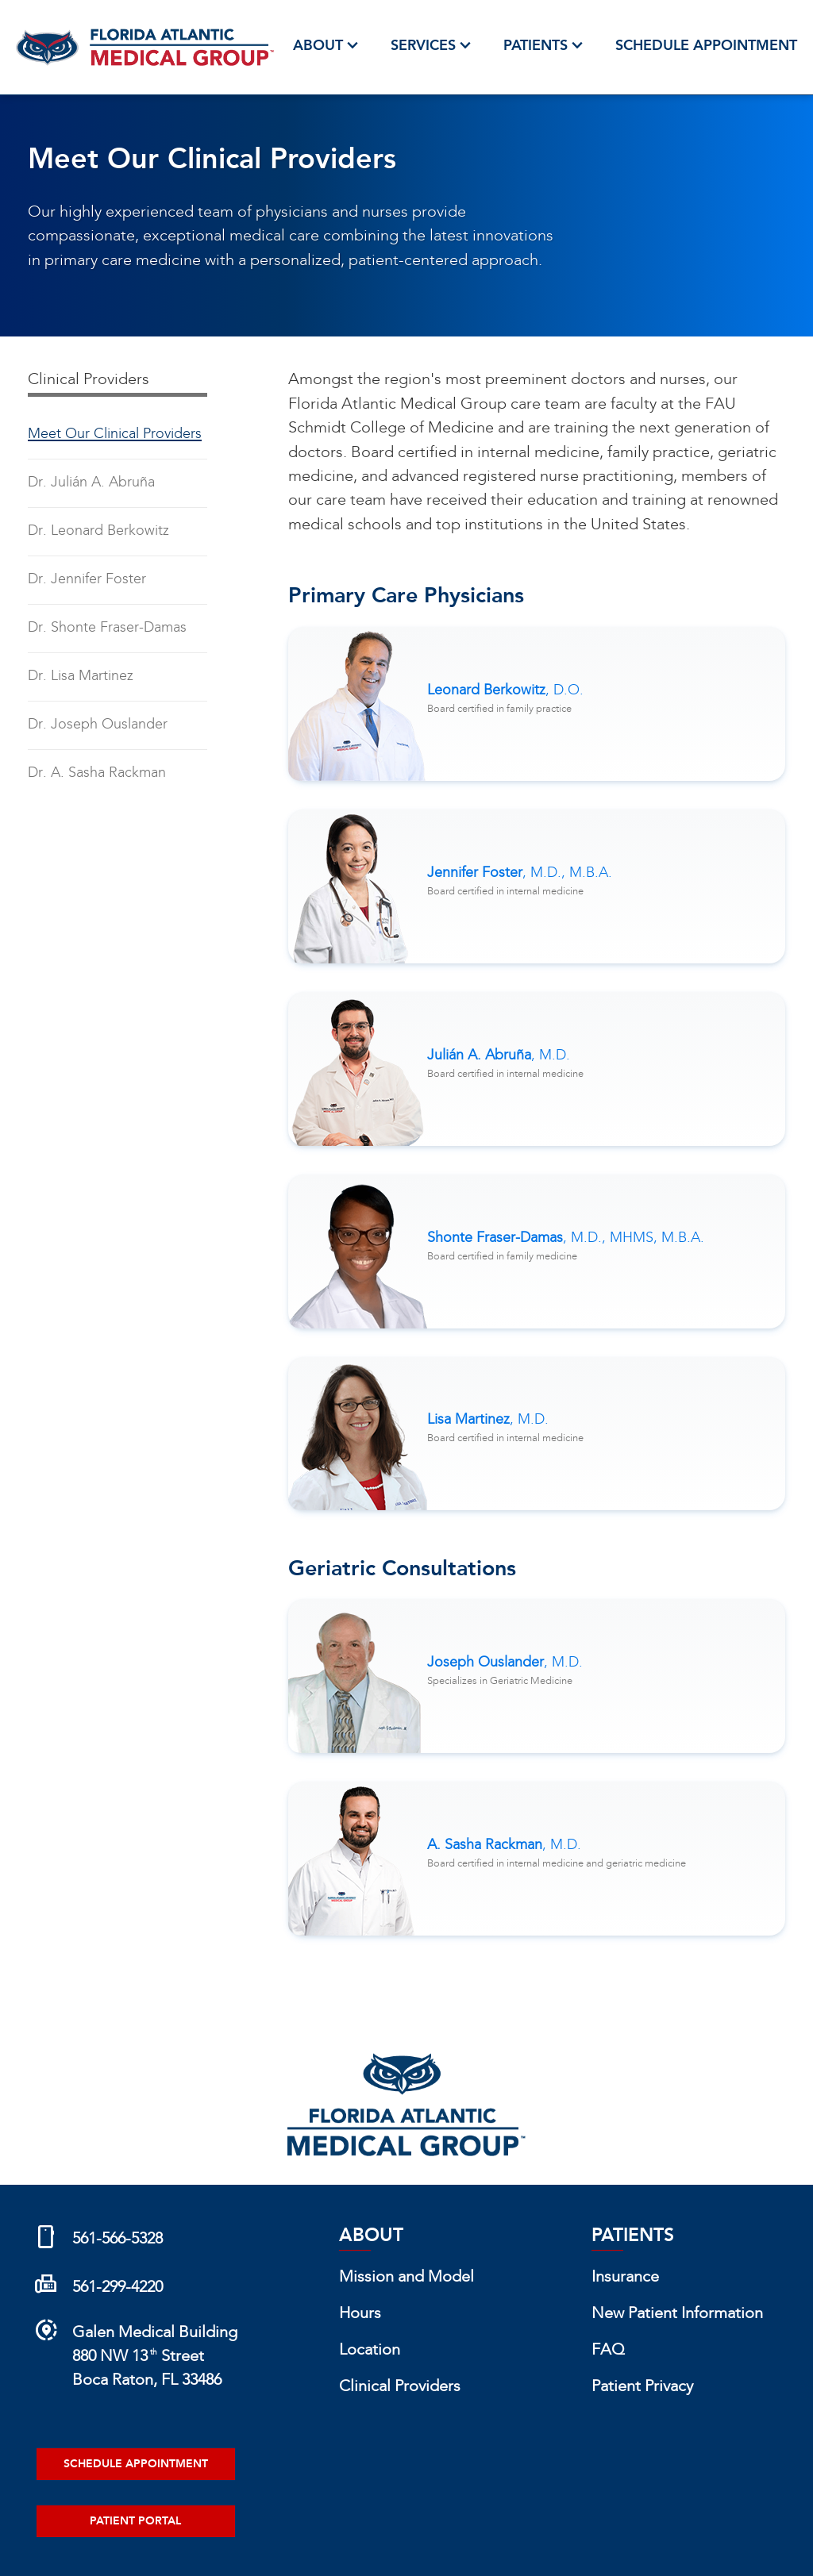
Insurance (625, 2278)
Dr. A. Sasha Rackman (97, 773)
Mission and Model (406, 2278)
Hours (360, 2314)
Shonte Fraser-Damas (565, 1238)
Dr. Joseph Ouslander (98, 724)
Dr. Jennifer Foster (87, 579)
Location (369, 2351)
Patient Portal (135, 2521)
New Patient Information (677, 2314)
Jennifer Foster (519, 873)
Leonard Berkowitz (505, 690)
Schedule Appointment (706, 46)
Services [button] (433, 46)
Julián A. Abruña (498, 1055)
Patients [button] (545, 46)
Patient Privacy (642, 2387)
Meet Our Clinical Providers (115, 434)
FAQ (608, 2351)
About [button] (327, 46)
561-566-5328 (117, 2239)
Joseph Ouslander (505, 1663)
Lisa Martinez (488, 1420)
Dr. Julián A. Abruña (91, 482)
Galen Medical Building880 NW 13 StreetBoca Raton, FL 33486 (154, 2357)
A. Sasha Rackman (504, 1845)
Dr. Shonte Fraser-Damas (107, 628)
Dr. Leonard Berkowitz (98, 531)
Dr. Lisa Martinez (80, 676)
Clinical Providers (399, 2387)
